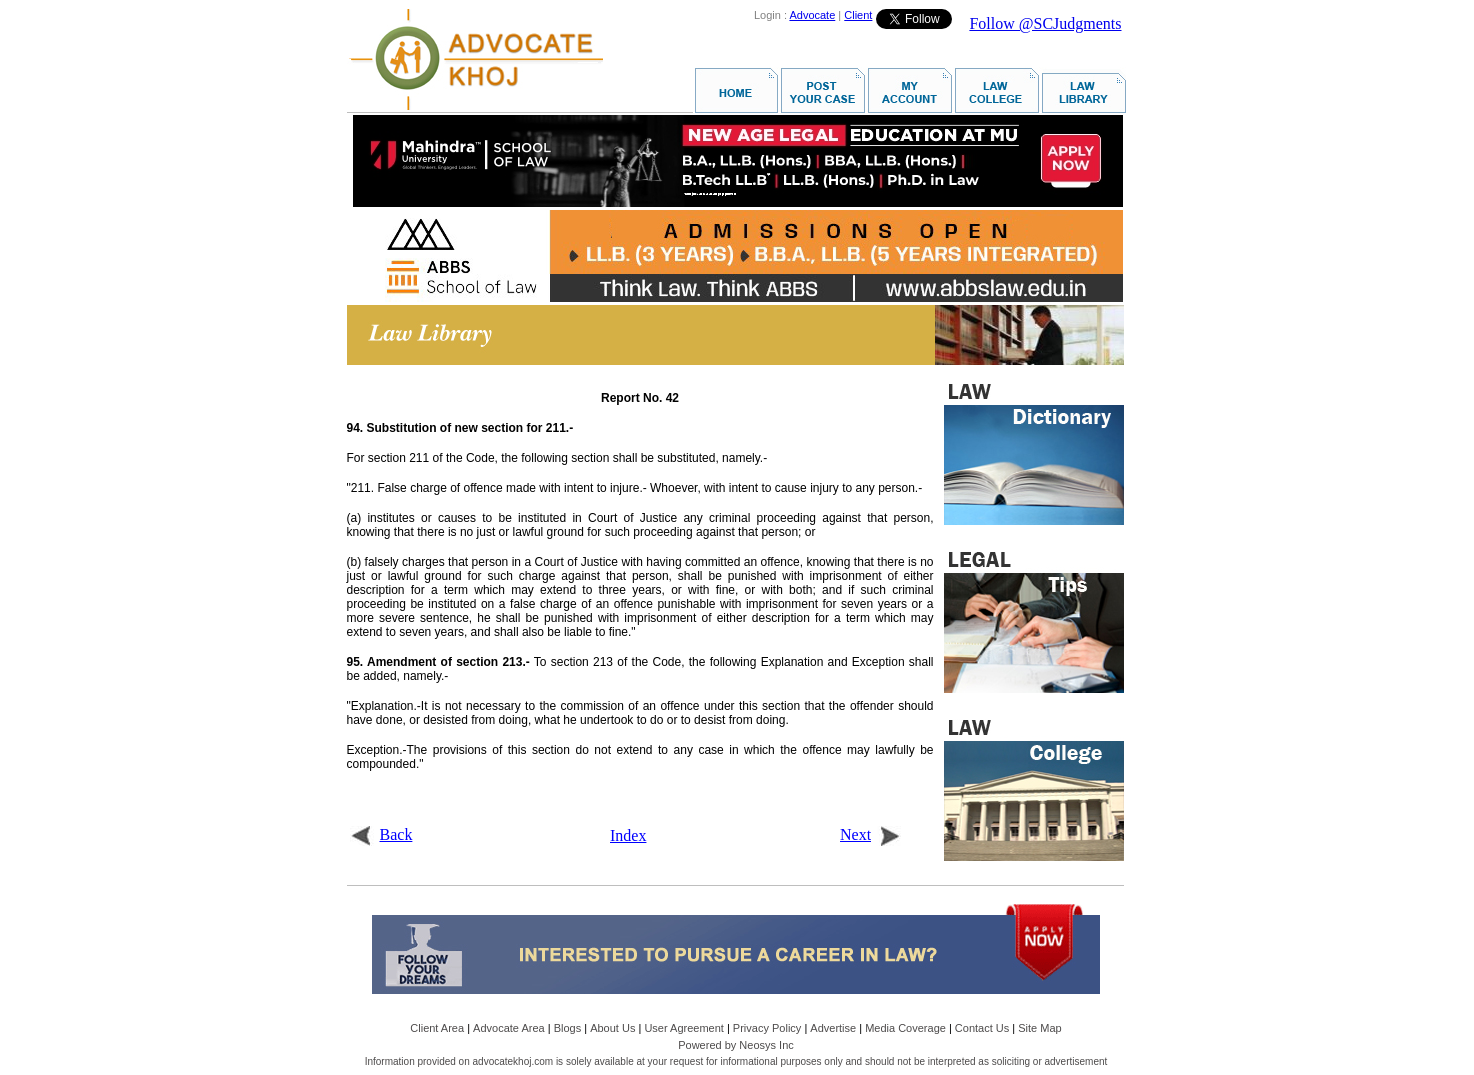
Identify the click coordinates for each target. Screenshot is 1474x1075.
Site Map (1039, 1028)
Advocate (812, 15)
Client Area (437, 1028)
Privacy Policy (767, 1028)
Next (870, 834)
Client (858, 15)
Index (628, 835)
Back (381, 834)
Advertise (833, 1028)
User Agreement (683, 1028)
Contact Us (982, 1028)
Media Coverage (905, 1028)
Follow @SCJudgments (1045, 23)
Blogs (568, 1028)
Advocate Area (509, 1028)
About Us (612, 1028)
